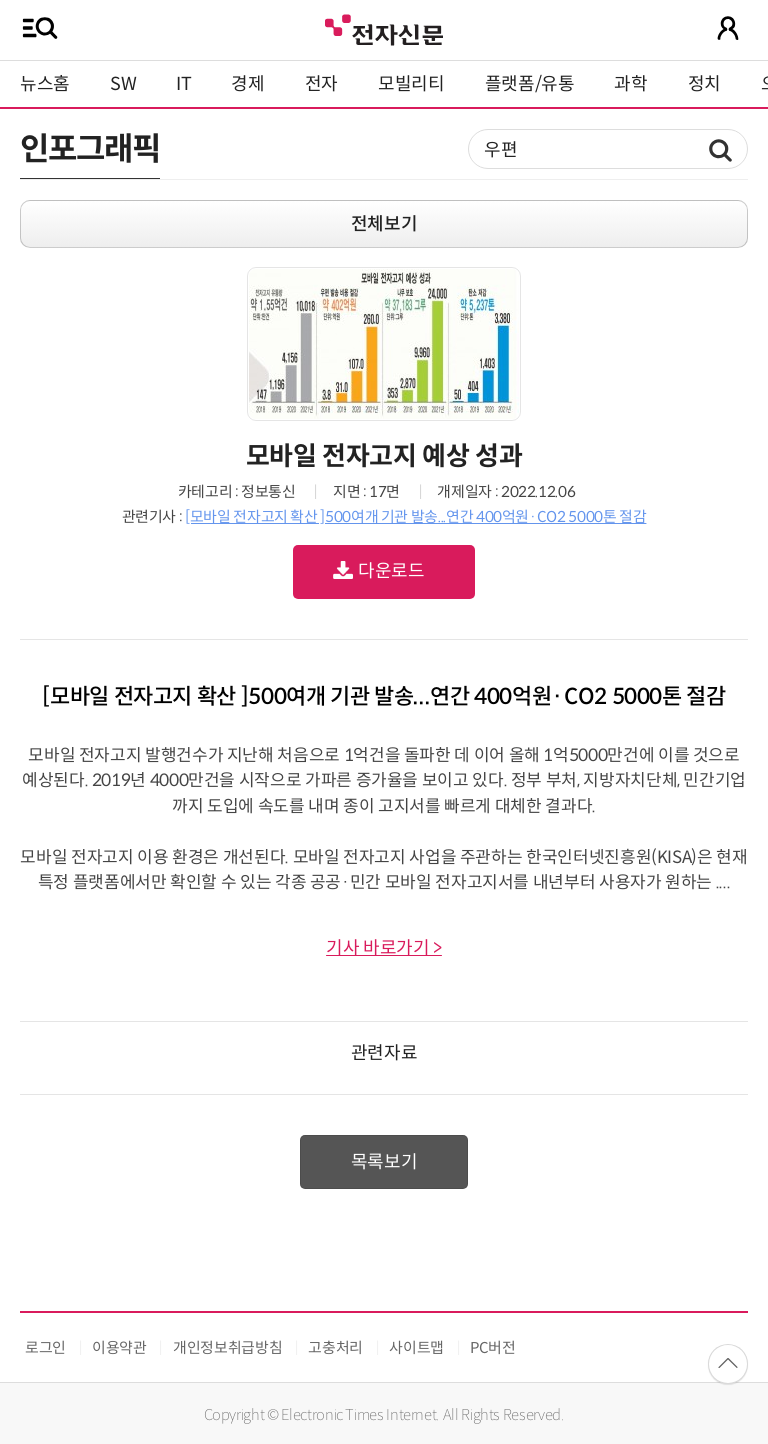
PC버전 (493, 1347)
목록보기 (384, 1162)
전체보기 (384, 224)
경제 (247, 84)
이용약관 (119, 1347)
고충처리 (335, 1347)
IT (183, 84)
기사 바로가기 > (384, 948)
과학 (630, 84)
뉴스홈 (45, 84)
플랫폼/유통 (530, 84)
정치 (704, 84)
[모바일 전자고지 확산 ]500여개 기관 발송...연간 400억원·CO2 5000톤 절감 (415, 516)
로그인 (45, 1347)
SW (123, 84)
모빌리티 (411, 84)
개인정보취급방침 (227, 1347)
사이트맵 (416, 1347)
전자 (321, 84)
